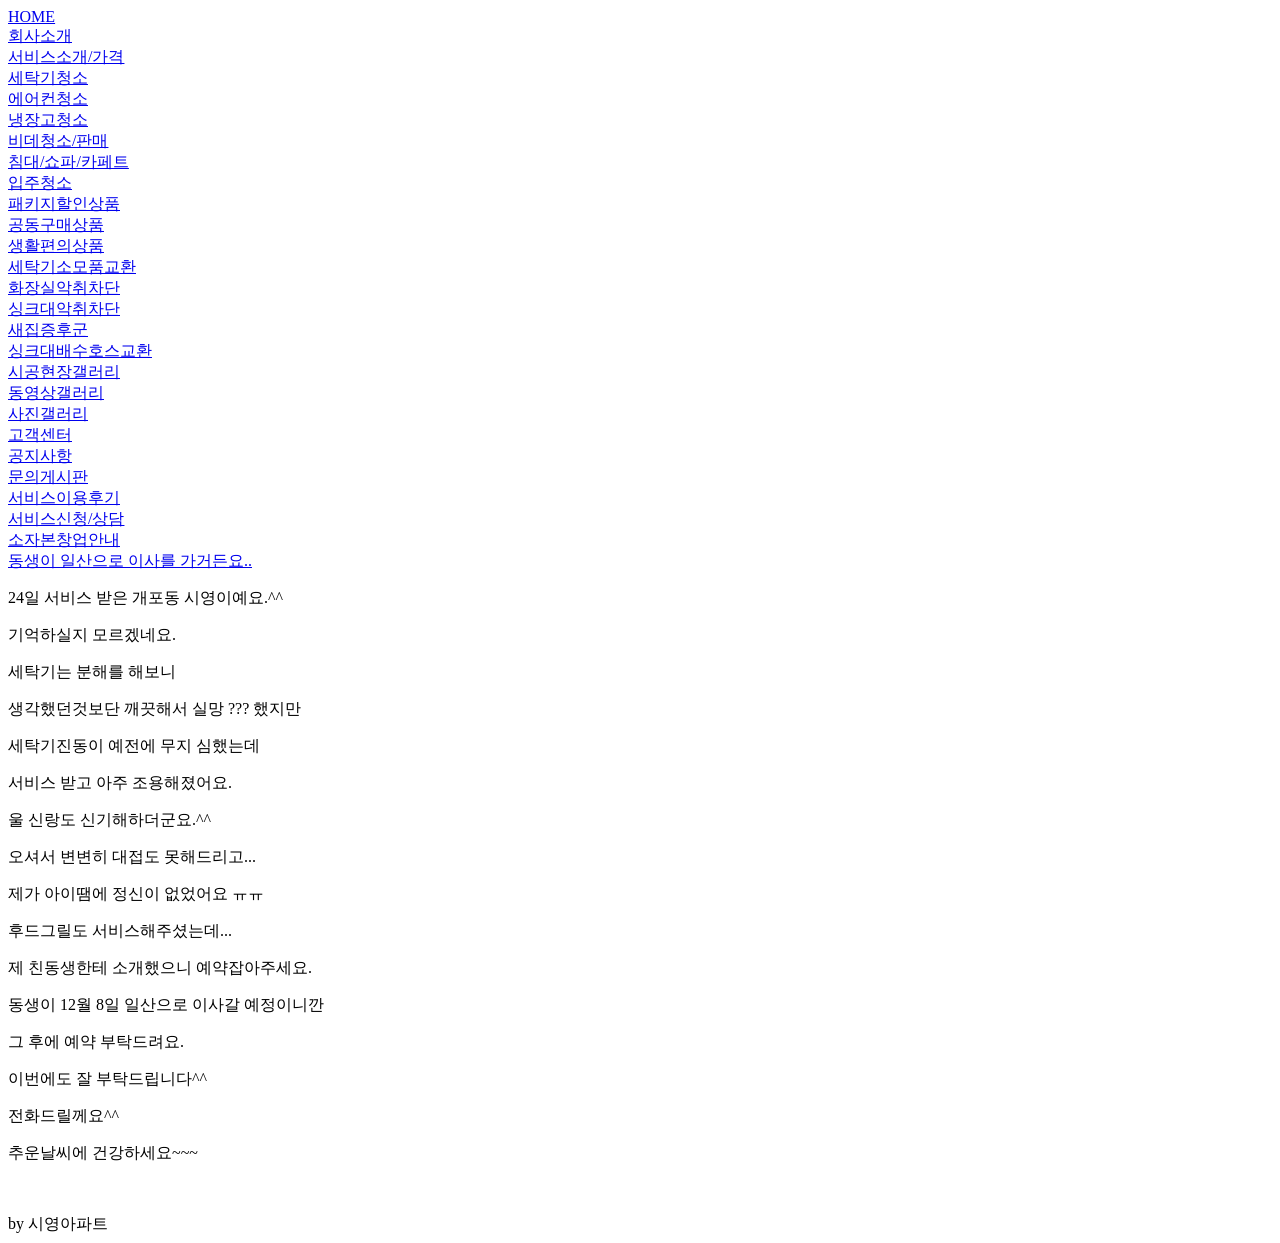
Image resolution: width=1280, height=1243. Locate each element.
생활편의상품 (56, 245)
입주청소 (40, 182)
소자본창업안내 (64, 539)
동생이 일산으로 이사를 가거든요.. (130, 560)
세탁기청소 (48, 77)
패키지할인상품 (64, 203)
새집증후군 (48, 329)
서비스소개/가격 (66, 56)
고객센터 (40, 434)
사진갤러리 (48, 413)
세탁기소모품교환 (72, 266)
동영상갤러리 (56, 392)
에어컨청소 (48, 98)
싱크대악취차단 (64, 308)
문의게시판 (48, 476)
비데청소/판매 (58, 140)
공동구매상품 (56, 224)
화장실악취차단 (64, 287)
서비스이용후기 (64, 497)
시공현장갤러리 (64, 371)
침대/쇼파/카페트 (68, 161)
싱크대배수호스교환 (80, 350)
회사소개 (40, 35)
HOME (31, 16)
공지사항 (40, 455)
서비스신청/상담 (66, 518)
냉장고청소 (48, 119)
